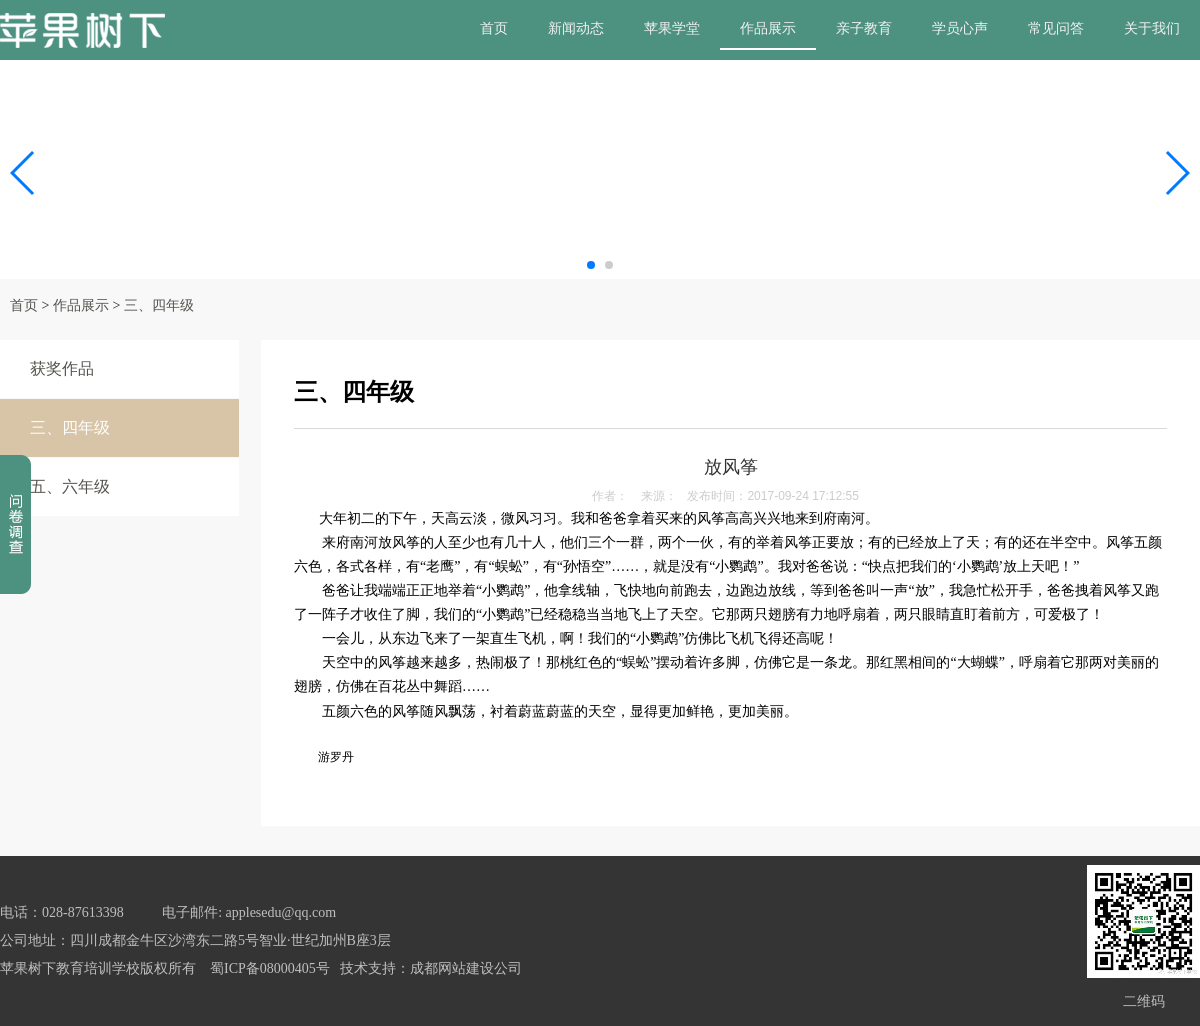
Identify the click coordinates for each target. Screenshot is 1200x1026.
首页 (494, 28)
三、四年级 (159, 305)
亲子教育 (864, 28)
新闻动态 (576, 28)
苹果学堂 (672, 28)
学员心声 (960, 28)
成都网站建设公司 (466, 968)
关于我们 (1152, 28)
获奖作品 (62, 368)
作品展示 (768, 28)
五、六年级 (70, 486)
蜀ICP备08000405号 (270, 968)
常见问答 (1056, 28)
